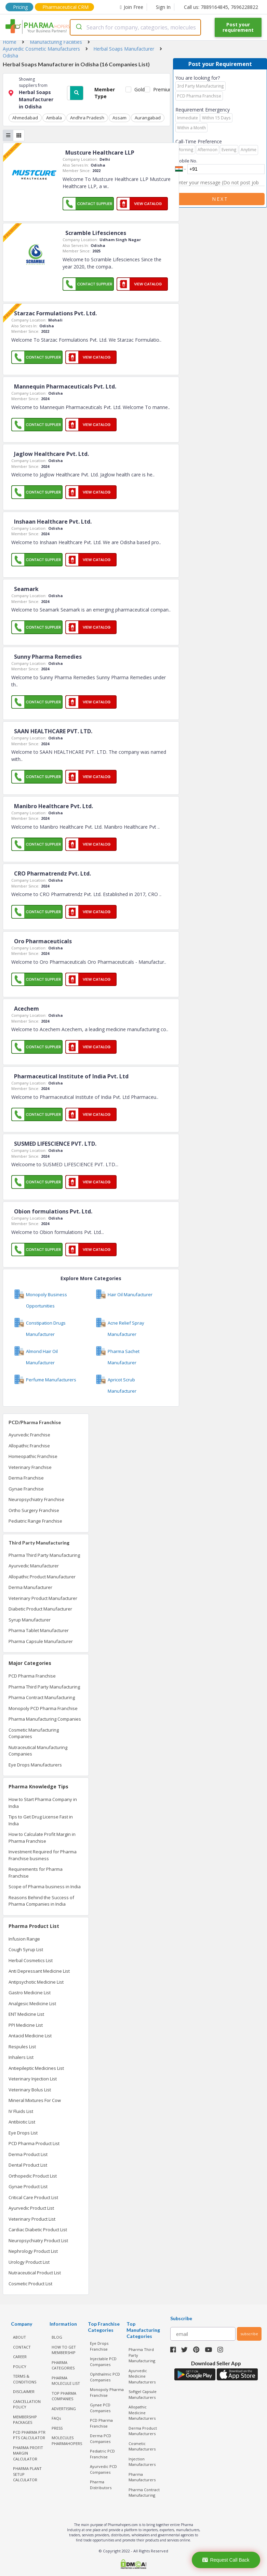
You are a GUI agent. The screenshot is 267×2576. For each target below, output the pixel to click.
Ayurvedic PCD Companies (103, 2469)
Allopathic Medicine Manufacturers (142, 2412)
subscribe (249, 2333)
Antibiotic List (22, 2122)
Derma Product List (28, 2154)
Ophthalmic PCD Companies (105, 2376)
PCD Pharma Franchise (32, 1676)
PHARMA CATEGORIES (63, 2365)
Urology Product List (29, 2262)
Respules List (22, 2046)
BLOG (57, 2337)
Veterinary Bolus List (30, 2090)
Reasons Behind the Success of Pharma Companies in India (41, 1900)
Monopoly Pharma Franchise (107, 2392)
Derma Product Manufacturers (143, 2431)
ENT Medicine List (26, 2014)
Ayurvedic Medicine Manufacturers (142, 2376)
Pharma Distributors (100, 2484)
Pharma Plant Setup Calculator (27, 2474)
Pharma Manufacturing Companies (45, 1719)
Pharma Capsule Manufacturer (41, 1641)
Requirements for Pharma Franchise (36, 1872)
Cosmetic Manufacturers (142, 2446)
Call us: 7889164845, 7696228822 (221, 7)
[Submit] (78, 27)
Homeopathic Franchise (33, 1456)
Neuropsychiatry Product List (38, 2240)
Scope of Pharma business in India (45, 1886)
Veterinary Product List (32, 2219)
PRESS (57, 2428)
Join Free (131, 7)
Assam (119, 118)
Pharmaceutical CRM (65, 7)
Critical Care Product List (33, 2197)
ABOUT (19, 2337)
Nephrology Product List (33, 2251)
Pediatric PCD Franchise (102, 2453)
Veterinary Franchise (30, 1467)
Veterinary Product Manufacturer (43, 1598)
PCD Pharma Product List (34, 2143)
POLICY (19, 2366)
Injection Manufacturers (142, 2461)
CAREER (20, 2356)
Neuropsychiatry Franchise (36, 1499)
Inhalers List (21, 2057)
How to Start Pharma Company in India (43, 1802)
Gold (138, 89)
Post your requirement (238, 27)
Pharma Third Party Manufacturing (44, 1555)
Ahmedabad (25, 118)
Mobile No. (186, 161)
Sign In (163, 7)
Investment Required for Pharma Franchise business (43, 1855)
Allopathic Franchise (29, 1446)
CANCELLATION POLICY (27, 2404)
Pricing (20, 7)
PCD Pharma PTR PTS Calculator (29, 2435)
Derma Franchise (26, 1478)
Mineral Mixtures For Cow (35, 2100)
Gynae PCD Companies (100, 2407)
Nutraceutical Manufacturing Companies (38, 1750)
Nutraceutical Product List (35, 2273)
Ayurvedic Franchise (29, 1435)
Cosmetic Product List (30, 2284)
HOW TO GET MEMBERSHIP (64, 2349)
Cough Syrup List (26, 1949)
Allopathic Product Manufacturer (42, 1577)
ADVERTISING (64, 2408)
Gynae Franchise (26, 1489)
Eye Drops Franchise (99, 2346)
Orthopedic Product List (33, 2176)
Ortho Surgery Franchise (34, 1510)
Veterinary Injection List (33, 2079)
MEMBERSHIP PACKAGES (25, 2419)
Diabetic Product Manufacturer (40, 1609)
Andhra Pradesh (87, 118)
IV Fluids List (21, 2111)
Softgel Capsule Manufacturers (143, 2394)
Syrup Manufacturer (30, 1620)
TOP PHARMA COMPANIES (64, 2396)
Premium (161, 89)
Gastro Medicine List (30, 1992)
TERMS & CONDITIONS (24, 2379)
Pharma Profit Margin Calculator (28, 2453)
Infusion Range (24, 1939)
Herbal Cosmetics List (31, 1960)
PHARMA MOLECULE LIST (66, 2380)
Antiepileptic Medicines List (36, 2068)
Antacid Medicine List (30, 2036)
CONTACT (22, 2347)
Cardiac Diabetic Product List (38, 2229)
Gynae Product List (28, 2186)
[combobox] (135, 27)
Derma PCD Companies (100, 2438)
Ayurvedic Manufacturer (34, 1566)
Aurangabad (148, 118)
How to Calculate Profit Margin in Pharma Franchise (42, 1837)
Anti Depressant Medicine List (39, 1971)
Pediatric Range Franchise (35, 1521)
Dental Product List (28, 2165)
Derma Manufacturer (30, 1587)
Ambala (54, 118)
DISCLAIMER (24, 2391)
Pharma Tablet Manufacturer (39, 1630)
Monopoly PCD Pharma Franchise (43, 1708)
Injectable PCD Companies (103, 2361)
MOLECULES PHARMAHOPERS (67, 2440)
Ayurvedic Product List (31, 2208)
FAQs (56, 2418)
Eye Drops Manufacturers (35, 1765)
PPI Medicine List (26, 2025)
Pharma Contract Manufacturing (42, 1697)
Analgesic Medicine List (32, 2003)
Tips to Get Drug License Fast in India (41, 1820)
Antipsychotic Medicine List (36, 1982)
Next (220, 199)
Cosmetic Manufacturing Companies (34, 1733)
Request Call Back (225, 2560)
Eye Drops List (23, 2133)
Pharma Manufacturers (142, 2477)
